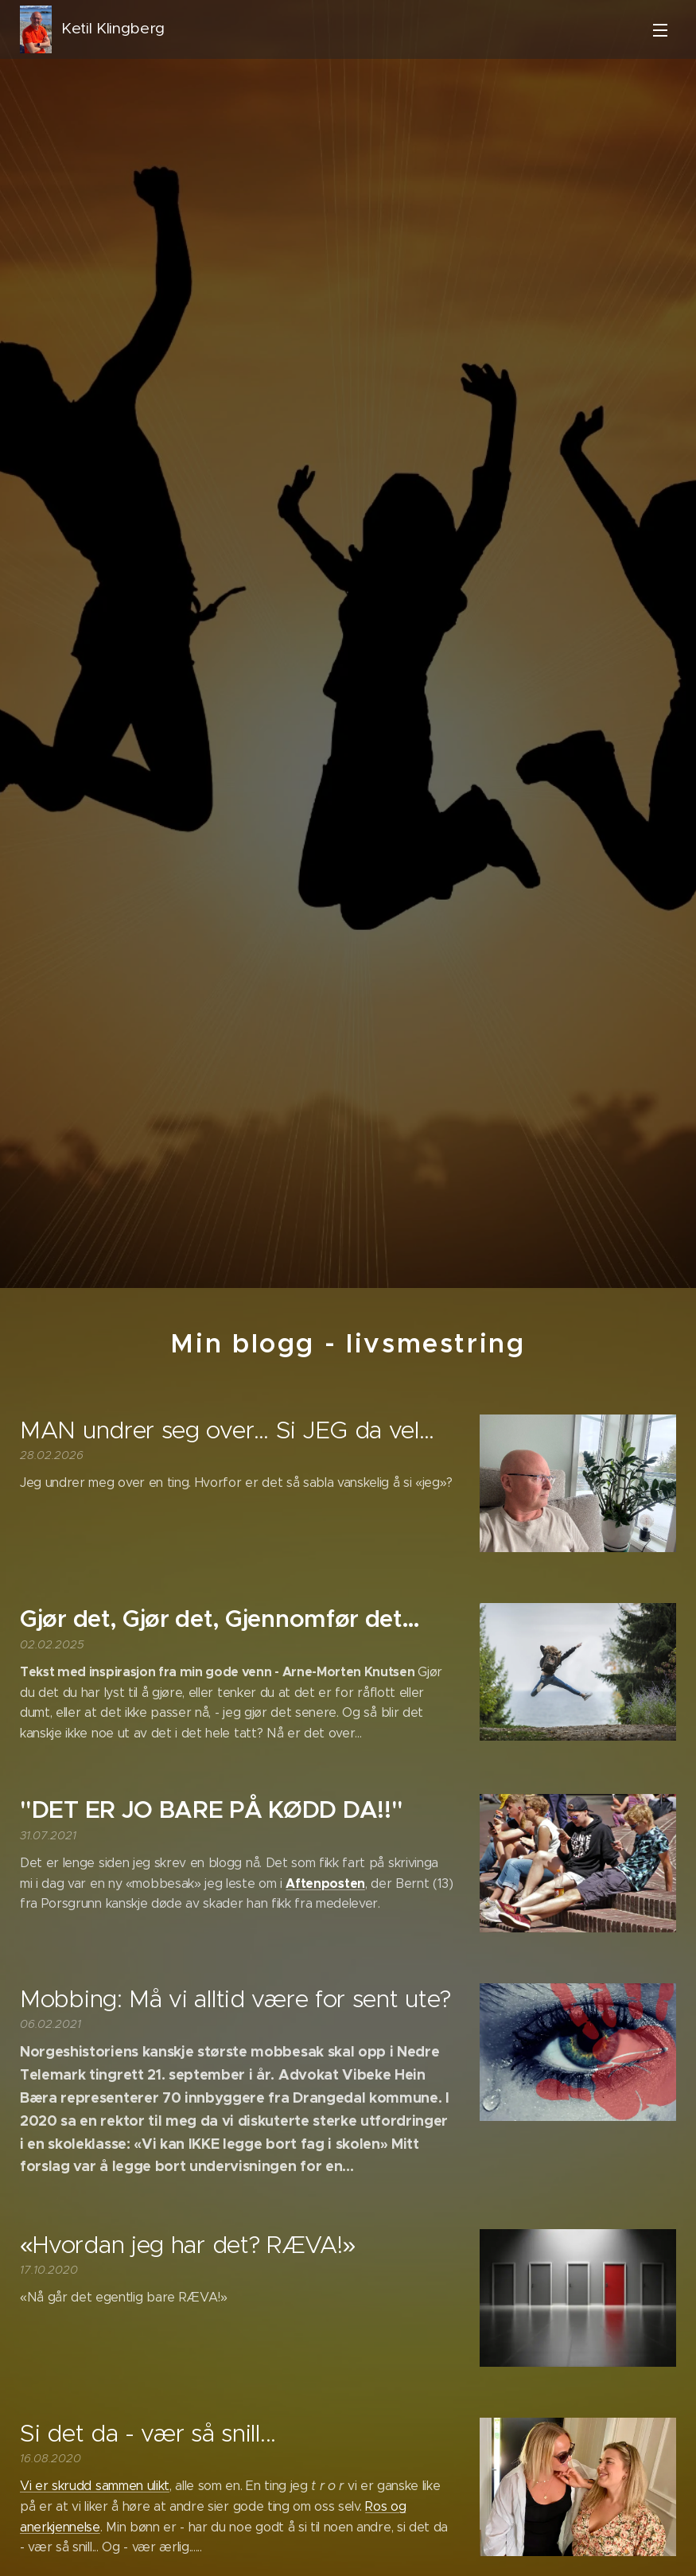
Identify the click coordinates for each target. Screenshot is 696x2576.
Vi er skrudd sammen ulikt (94, 2485)
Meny (660, 30)
